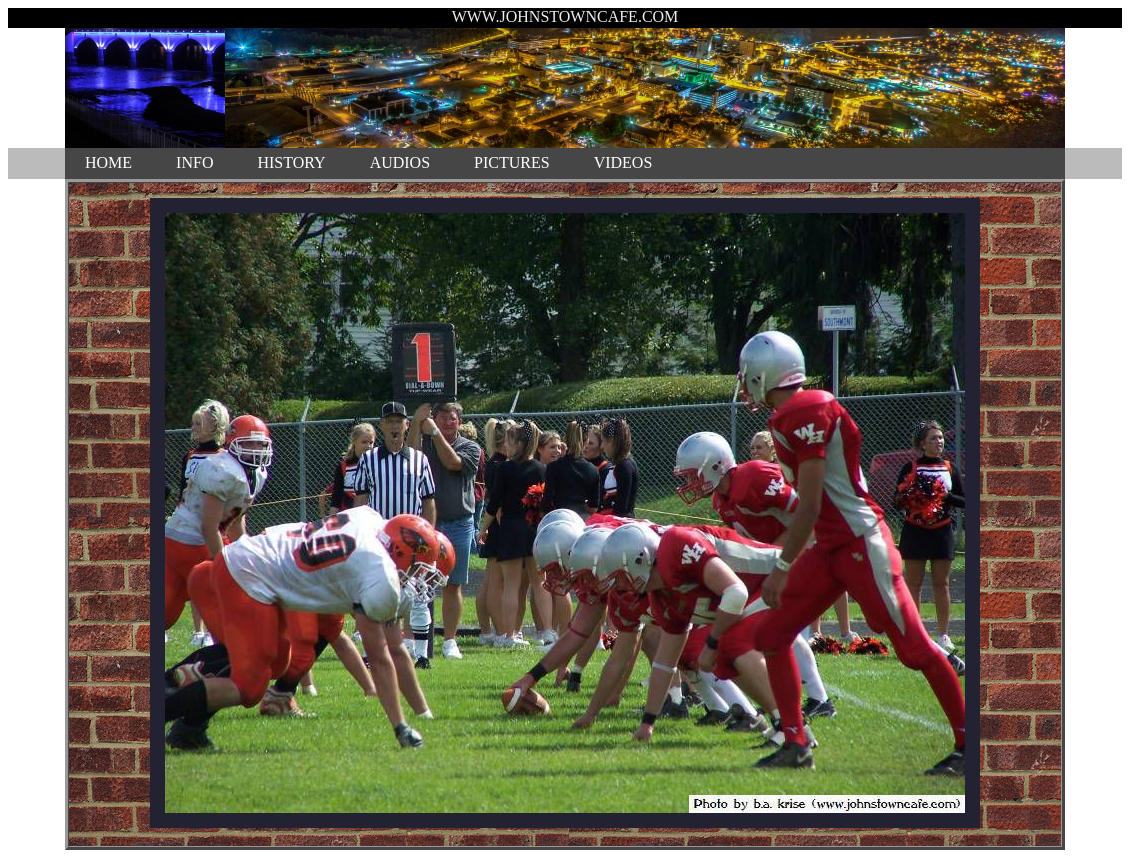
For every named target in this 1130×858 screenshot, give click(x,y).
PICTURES (512, 162)
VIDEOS (623, 162)
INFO (194, 162)
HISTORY (291, 162)
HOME (108, 162)
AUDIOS (400, 162)
